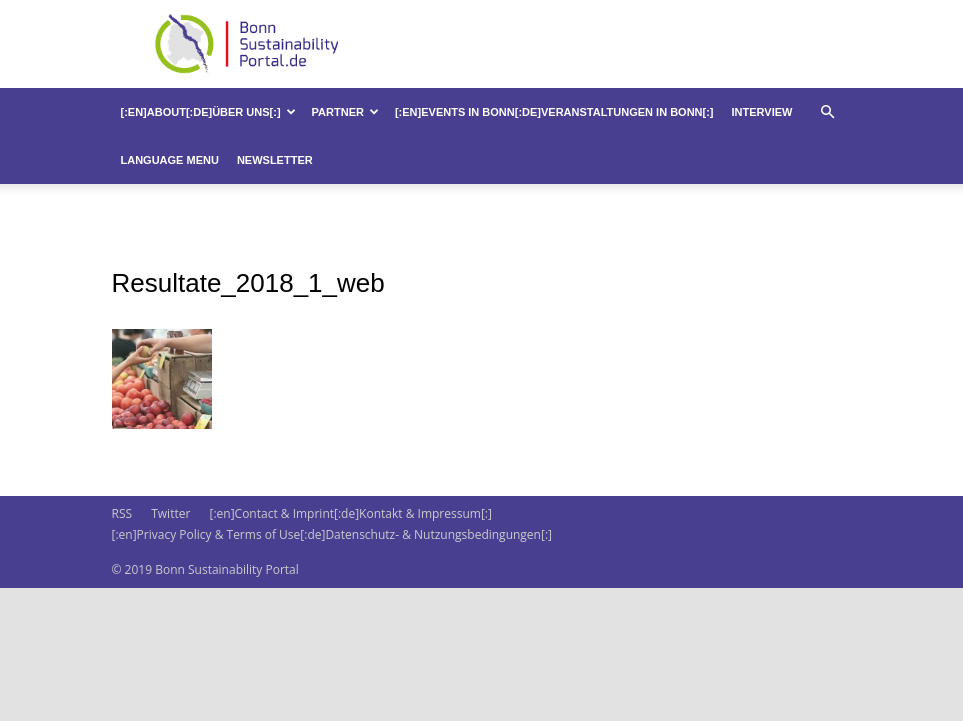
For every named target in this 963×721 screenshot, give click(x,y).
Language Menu (170, 160)
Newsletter (275, 160)
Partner (345, 112)
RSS (122, 513)
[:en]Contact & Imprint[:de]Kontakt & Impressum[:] (350, 513)
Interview (762, 112)
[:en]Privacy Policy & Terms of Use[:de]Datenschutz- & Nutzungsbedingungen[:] (332, 534)
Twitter (170, 513)
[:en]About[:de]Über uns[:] (208, 112)
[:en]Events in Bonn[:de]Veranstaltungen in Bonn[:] (554, 112)
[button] (828, 112)
